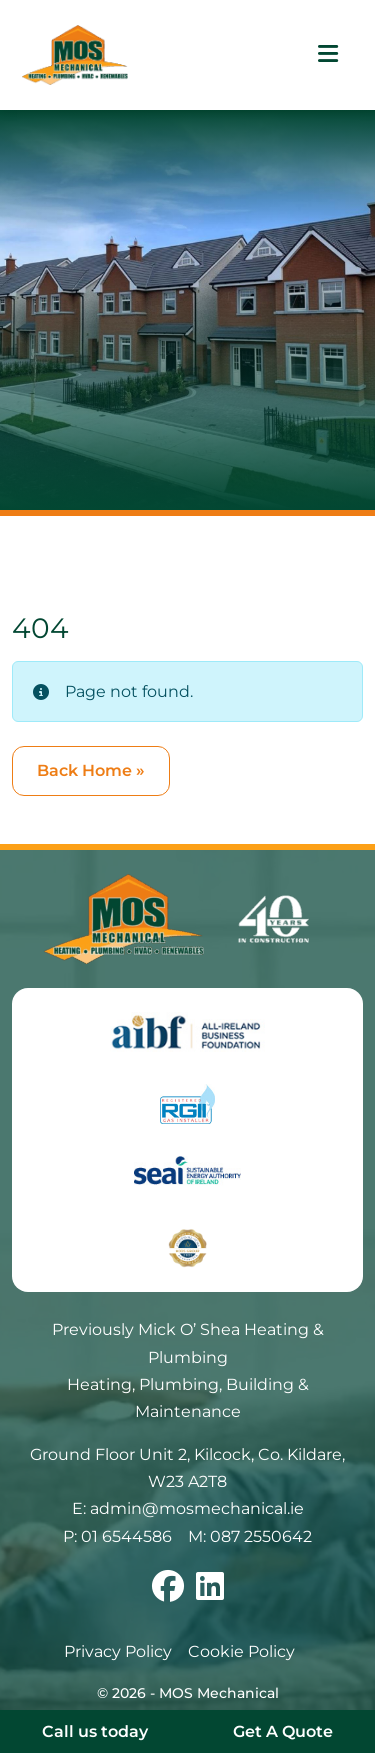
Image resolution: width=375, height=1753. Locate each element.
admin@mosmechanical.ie (197, 1508)
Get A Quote (283, 1731)
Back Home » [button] (91, 770)
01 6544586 (126, 1536)
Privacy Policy (118, 1651)
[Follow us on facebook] (168, 1592)
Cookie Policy (241, 1651)
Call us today (95, 1731)
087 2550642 (261, 1536)
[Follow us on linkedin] (210, 1592)
